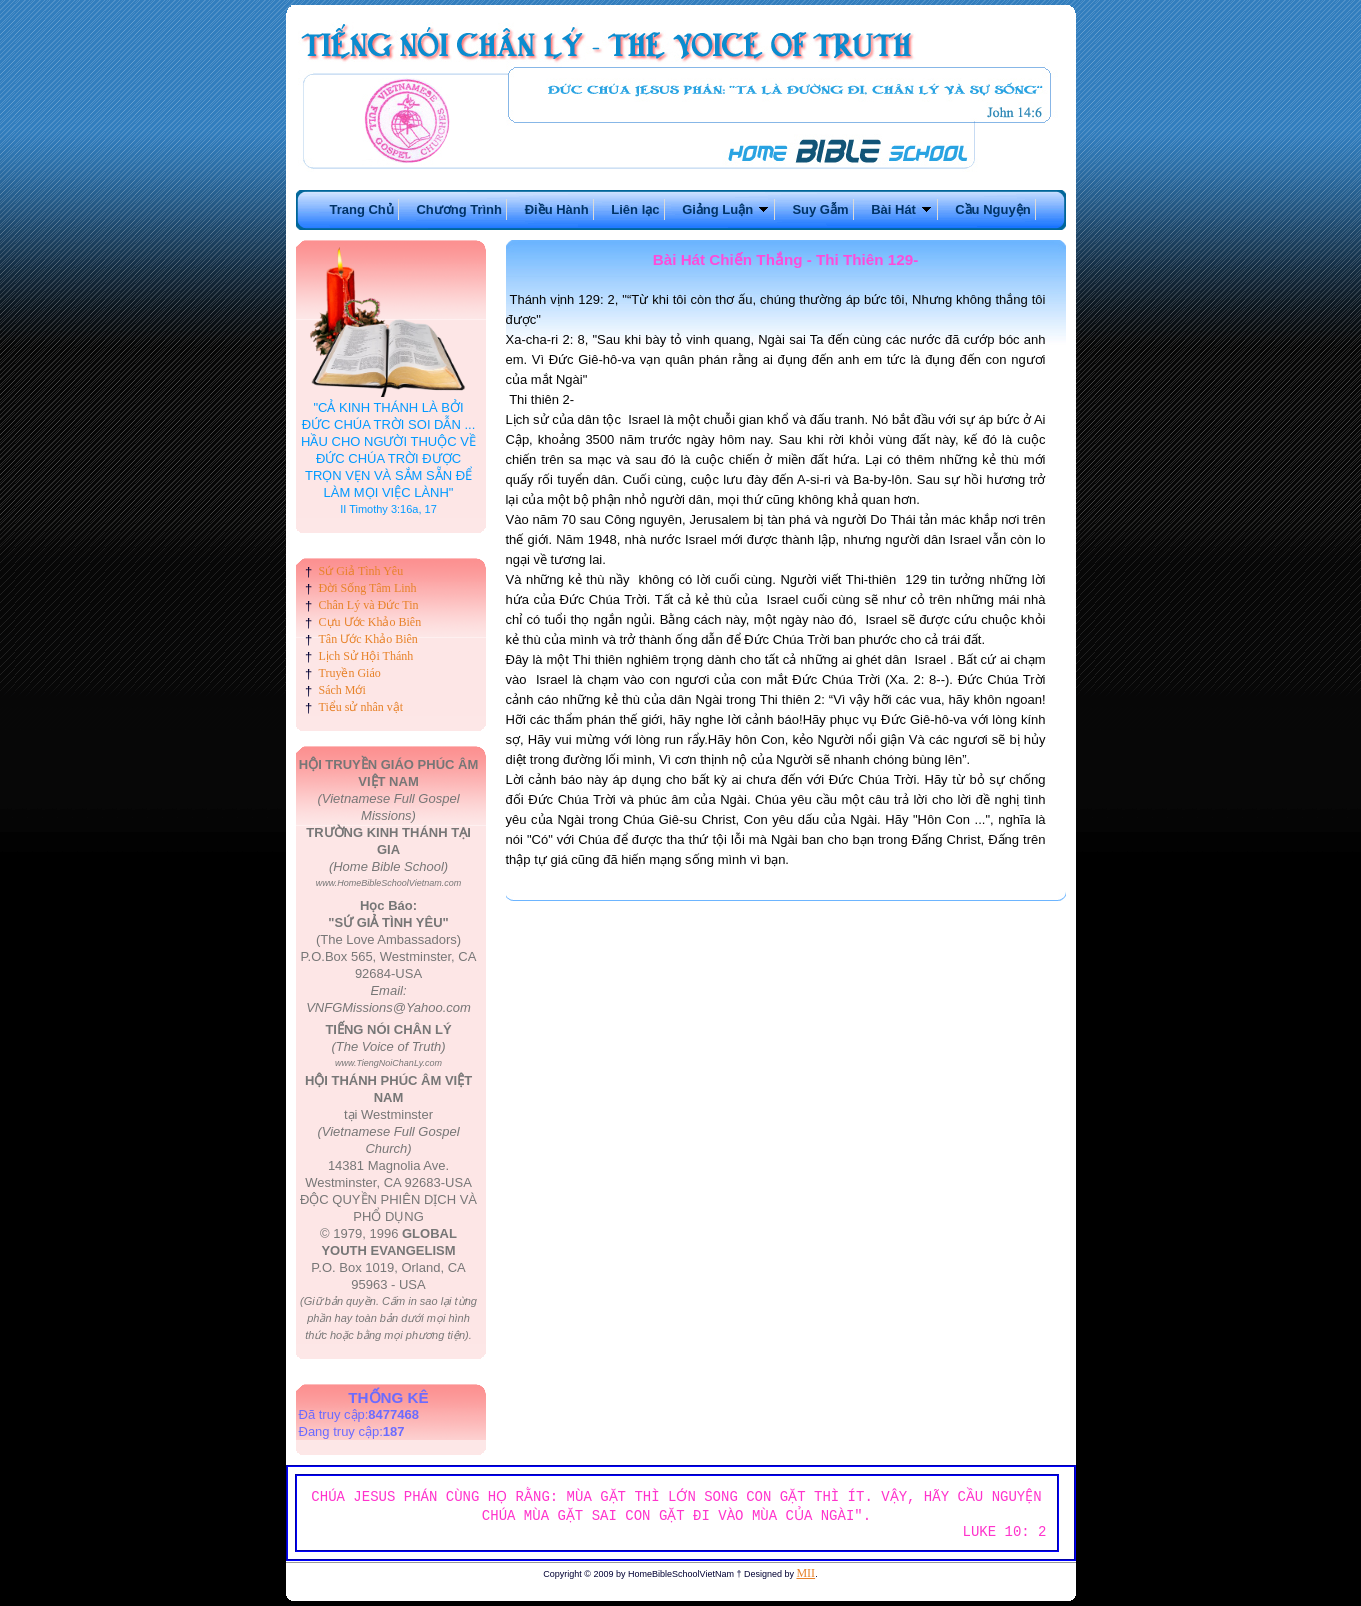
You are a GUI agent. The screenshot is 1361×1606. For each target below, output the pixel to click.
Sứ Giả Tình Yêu (361, 571)
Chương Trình (459, 209)
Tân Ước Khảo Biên (368, 639)
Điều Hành (557, 209)
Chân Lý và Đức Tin (369, 605)
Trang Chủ (361, 209)
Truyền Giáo (350, 673)
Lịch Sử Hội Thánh (366, 656)
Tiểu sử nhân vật (361, 707)
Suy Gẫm (820, 209)
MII (805, 1573)
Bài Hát (901, 209)
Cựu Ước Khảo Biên (370, 622)
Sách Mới (342, 690)
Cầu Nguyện (992, 209)
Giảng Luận (726, 209)
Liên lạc (635, 209)
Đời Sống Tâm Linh (368, 588)
